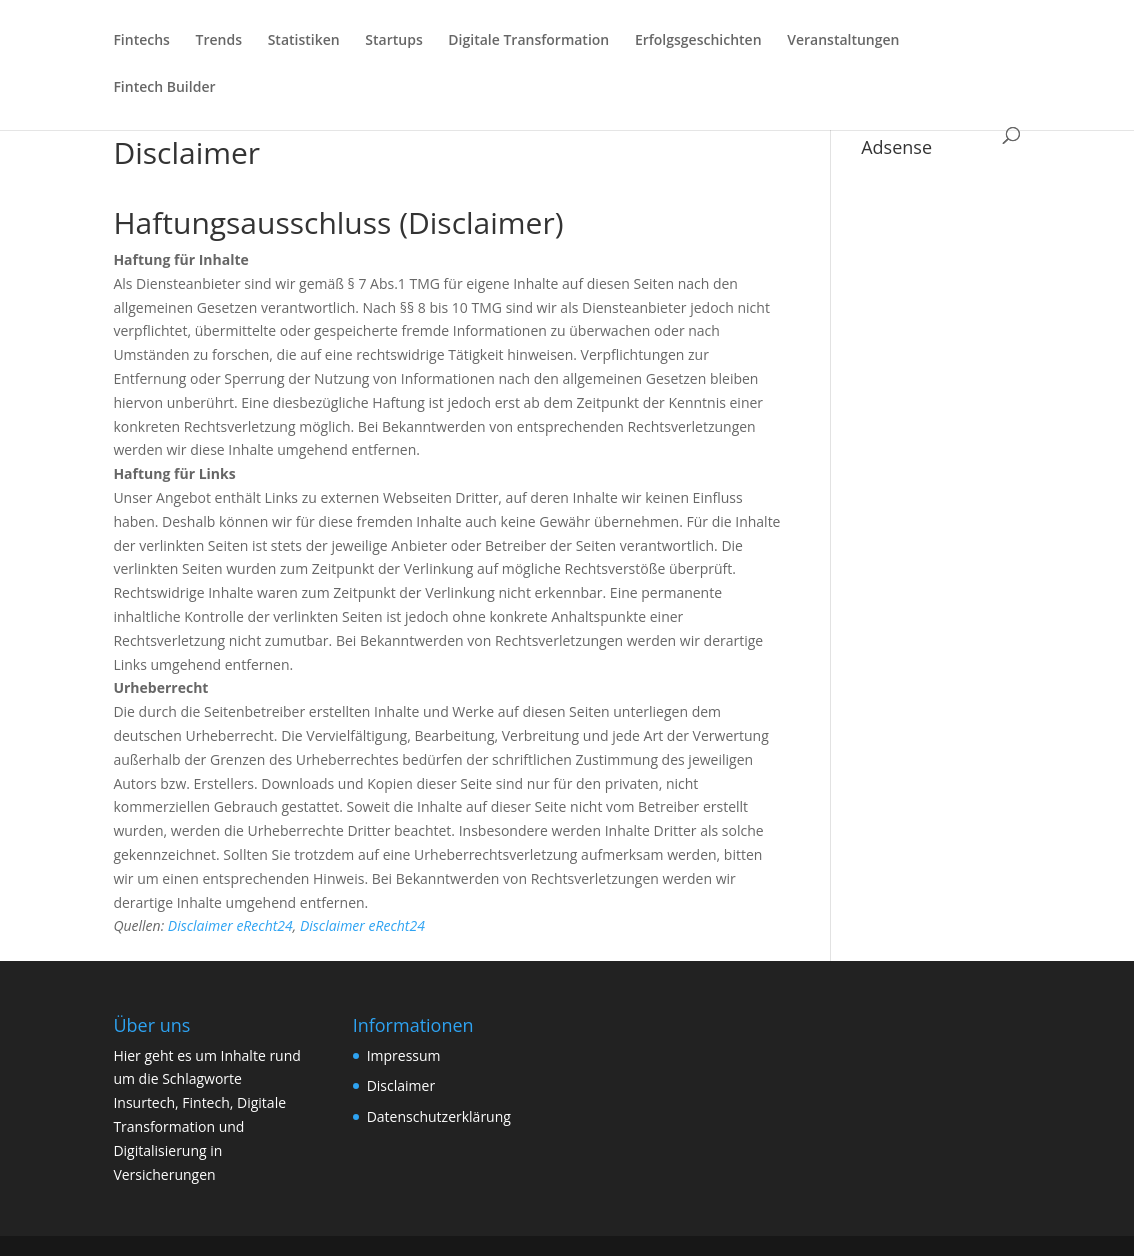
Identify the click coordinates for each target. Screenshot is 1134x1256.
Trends (219, 41)
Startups (393, 41)
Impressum (404, 1055)
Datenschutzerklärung (439, 1116)
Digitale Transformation (528, 41)
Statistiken (304, 41)
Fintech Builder (164, 88)
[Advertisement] (940, 466)
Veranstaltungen (843, 41)
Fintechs (141, 41)
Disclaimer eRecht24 (230, 925)
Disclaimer (401, 1085)
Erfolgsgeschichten (698, 41)
